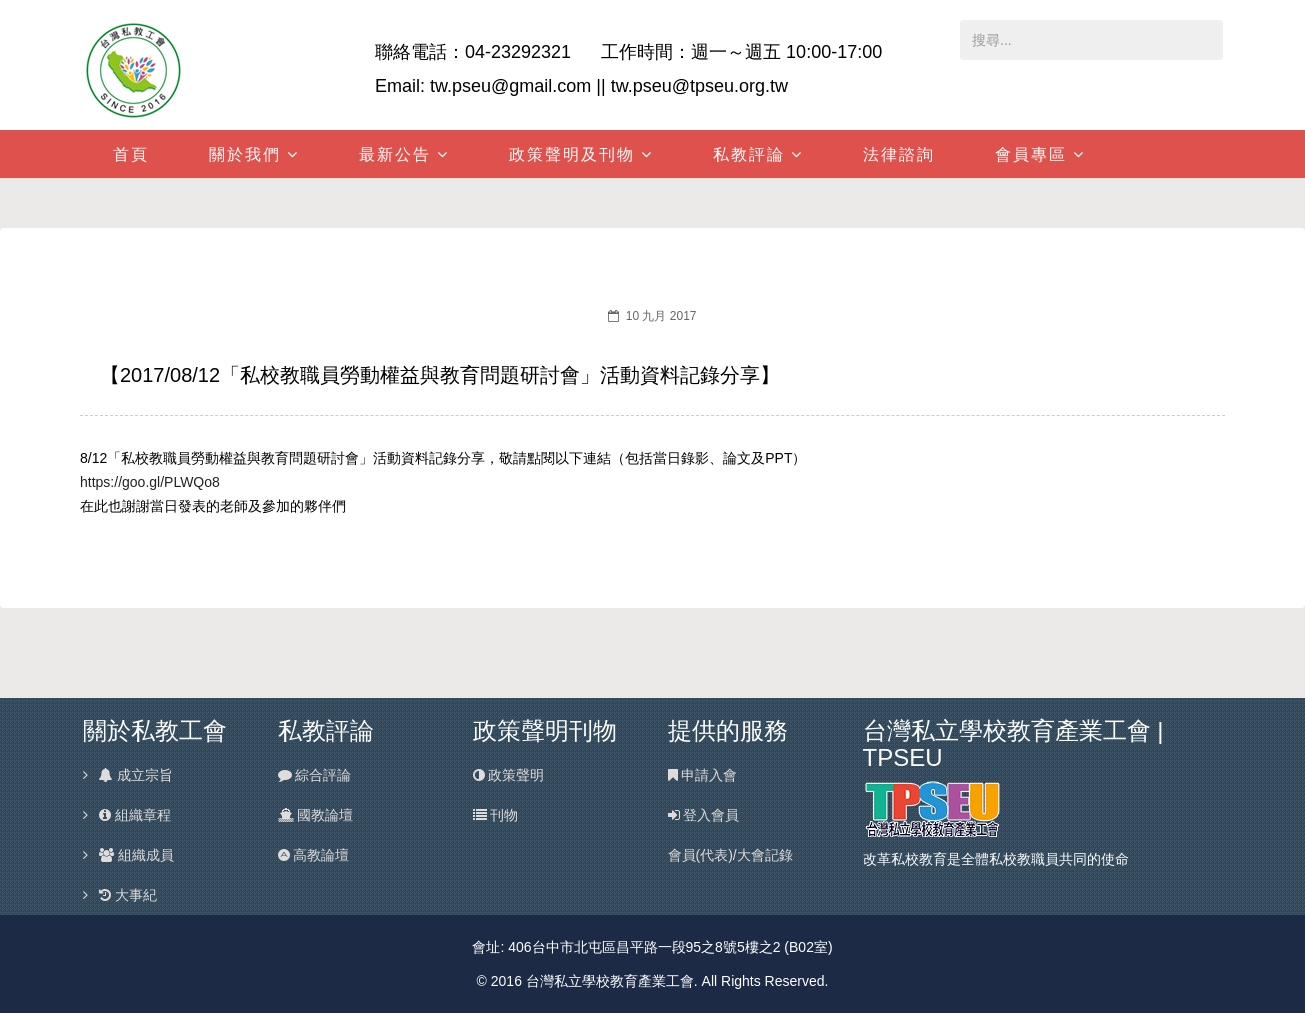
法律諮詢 (899, 154)
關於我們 (245, 154)
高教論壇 (314, 855)
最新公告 (395, 154)
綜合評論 (315, 775)
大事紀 (127, 895)
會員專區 (1031, 154)
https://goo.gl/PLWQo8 (150, 482)
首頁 (131, 154)
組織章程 (134, 815)
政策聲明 (509, 775)
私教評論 (749, 154)
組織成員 (135, 855)
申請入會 (703, 775)
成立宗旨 (135, 775)
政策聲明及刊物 (572, 154)
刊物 (496, 815)
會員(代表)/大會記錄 (730, 855)
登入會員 (704, 815)
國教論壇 (316, 815)
